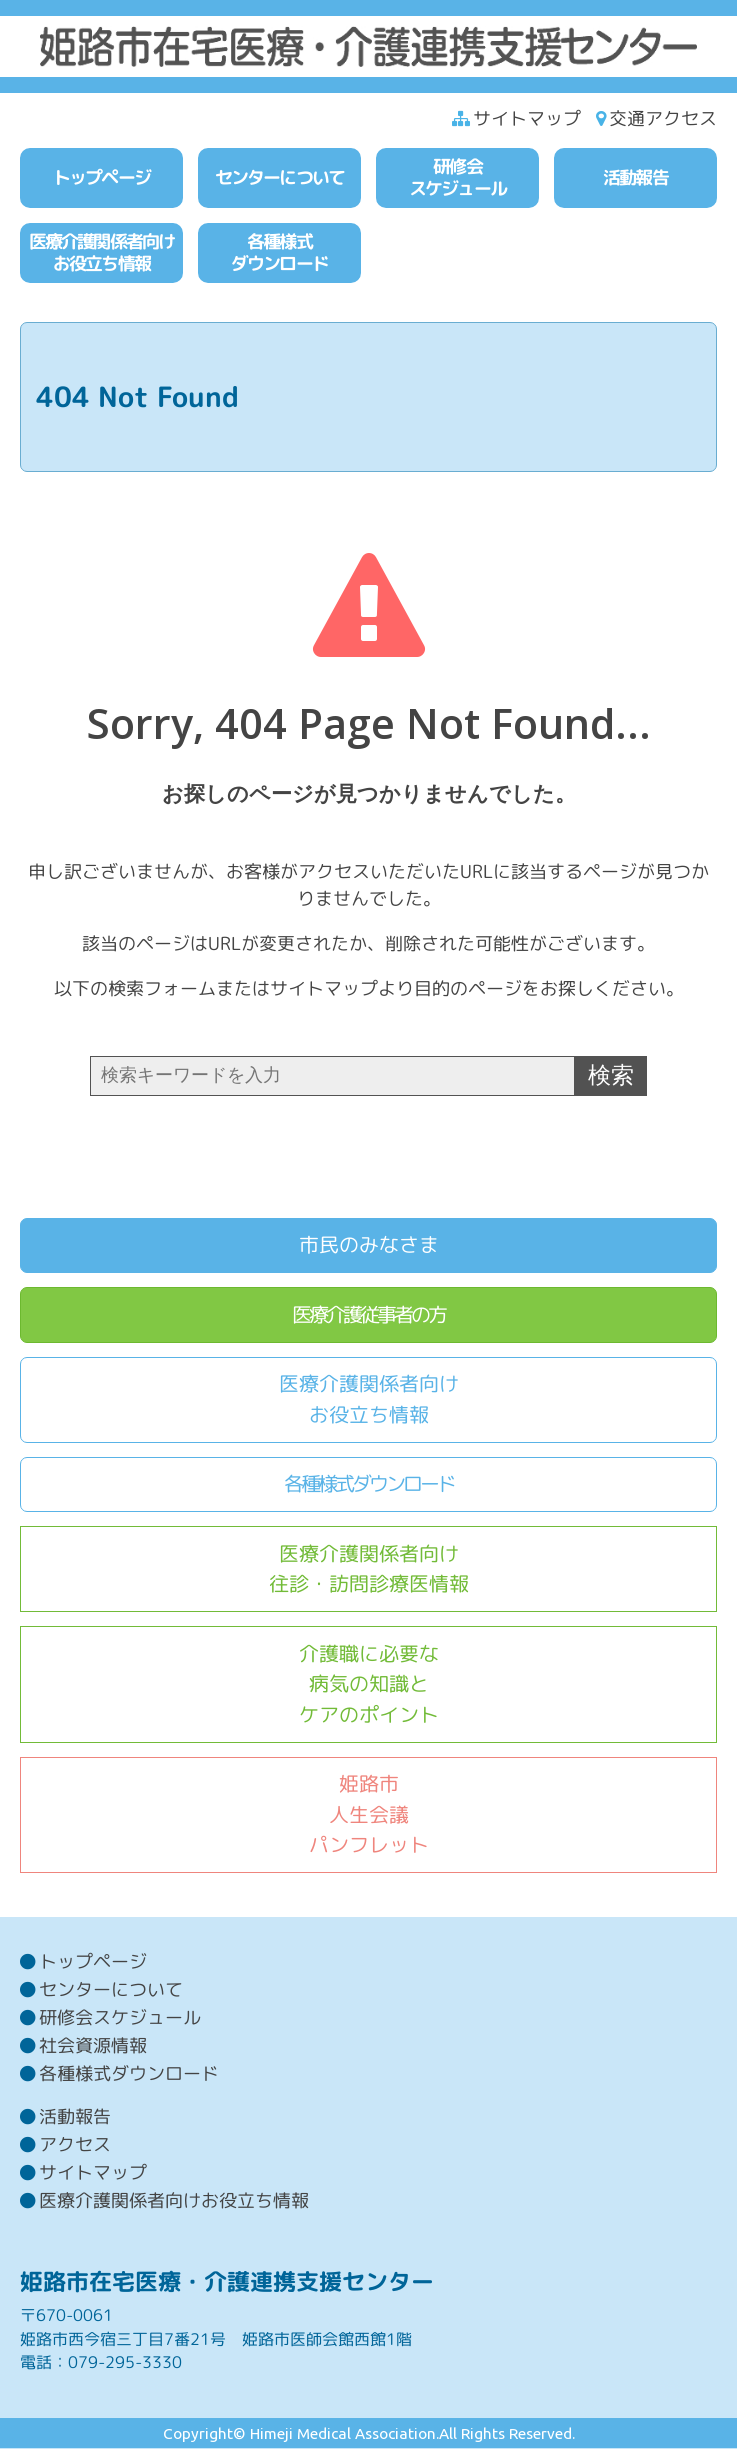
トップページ (93, 1961)
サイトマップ (527, 118)
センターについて (111, 1989)
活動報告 (75, 2116)
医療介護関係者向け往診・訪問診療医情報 (369, 1569)
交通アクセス (663, 118)
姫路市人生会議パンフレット (369, 1814)
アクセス (75, 2144)
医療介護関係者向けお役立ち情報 (369, 1399)
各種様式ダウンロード (369, 1483)
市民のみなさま (369, 1244)
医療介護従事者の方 (368, 1314)
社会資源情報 (93, 2045)
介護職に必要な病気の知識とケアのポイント (369, 1684)
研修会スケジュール (120, 2017)
